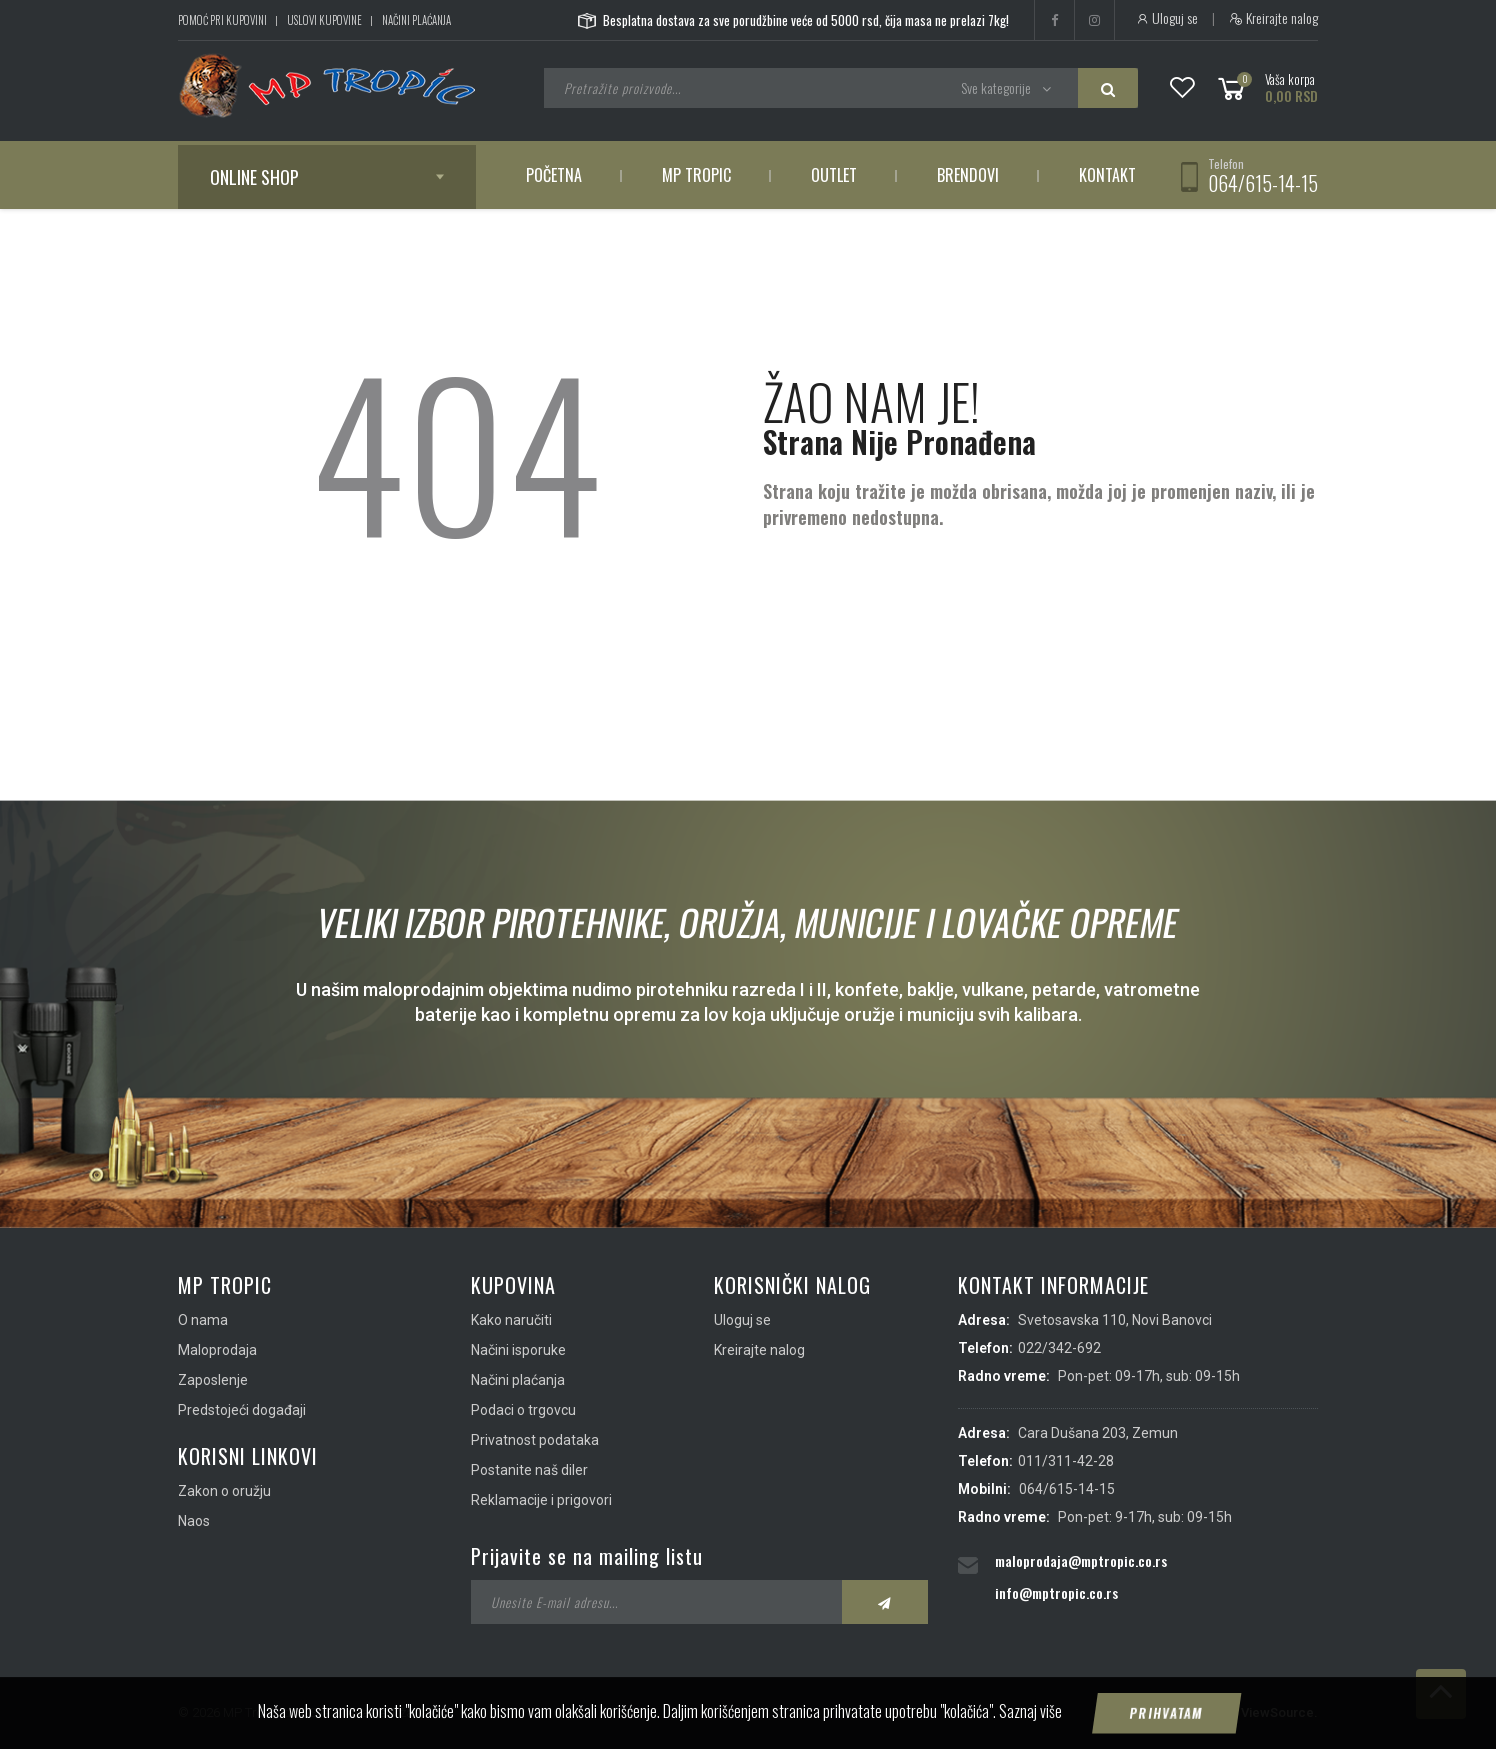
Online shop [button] (254, 177)
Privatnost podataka (535, 1440)
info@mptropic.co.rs (1056, 1592)
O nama (203, 1320)
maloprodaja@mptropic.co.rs (1081, 1560)
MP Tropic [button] (696, 175)
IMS (1214, 1712)
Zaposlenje (213, 1380)
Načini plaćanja (416, 20)
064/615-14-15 (1263, 183)
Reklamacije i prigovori (541, 1500)
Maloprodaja (217, 1350)
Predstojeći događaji (242, 1410)
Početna (554, 175)
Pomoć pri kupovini (222, 20)
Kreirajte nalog (1273, 18)
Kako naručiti (511, 1320)
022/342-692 (1059, 1348)
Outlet (834, 175)
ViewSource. (1279, 1712)
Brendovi (968, 175)
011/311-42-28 (1066, 1461)
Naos (194, 1521)
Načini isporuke (518, 1350)
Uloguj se (1166, 18)
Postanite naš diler (529, 1470)
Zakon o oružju (224, 1491)
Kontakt (1107, 175)
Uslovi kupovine (324, 20)
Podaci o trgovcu (523, 1410)
